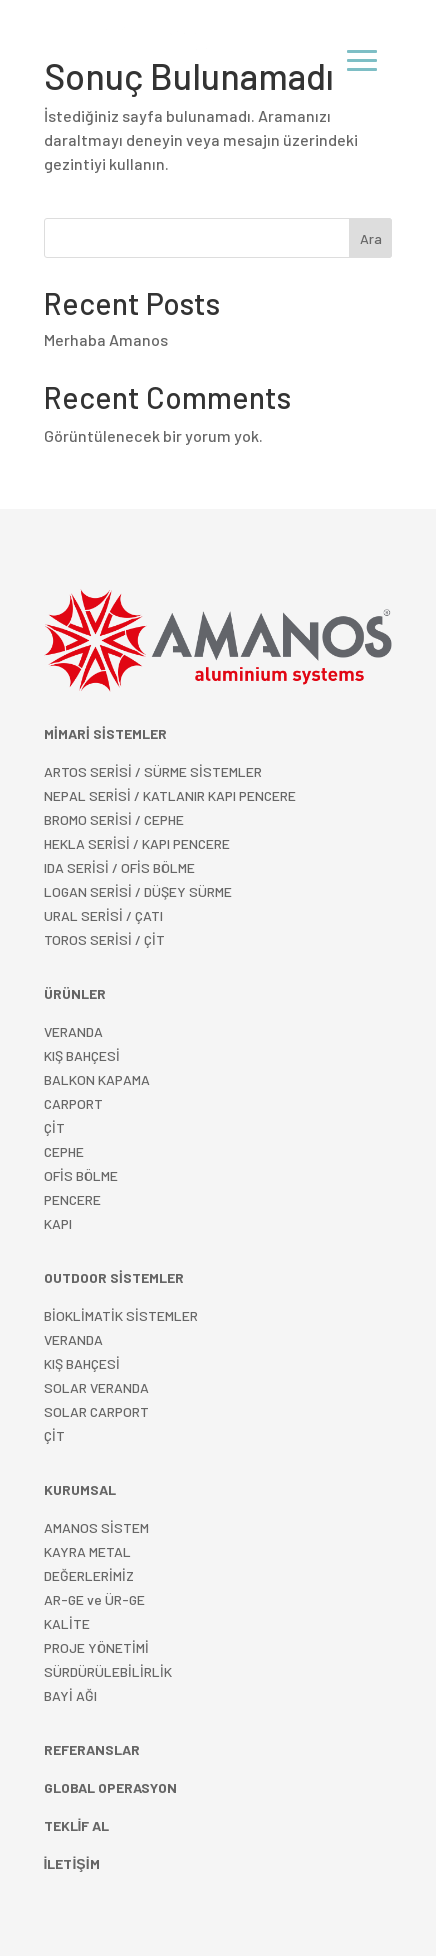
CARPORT (73, 1103)
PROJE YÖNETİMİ (96, 1647)
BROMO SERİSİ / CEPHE (114, 819)
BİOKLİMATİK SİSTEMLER (121, 1315)
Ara (371, 238)
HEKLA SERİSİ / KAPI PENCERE (137, 843)
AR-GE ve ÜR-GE (94, 1599)
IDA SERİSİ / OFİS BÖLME (119, 867)
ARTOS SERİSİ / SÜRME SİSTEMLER (153, 771)
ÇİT (54, 1435)
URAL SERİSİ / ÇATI (103, 915)
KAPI (58, 1223)
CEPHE (64, 1151)
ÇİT (54, 1127)
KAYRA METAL (87, 1551)
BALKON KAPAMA (97, 1079)
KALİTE (67, 1623)
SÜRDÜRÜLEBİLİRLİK (108, 1671)
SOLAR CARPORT (96, 1411)
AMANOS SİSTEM (96, 1527)
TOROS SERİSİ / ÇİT (104, 939)
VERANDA (73, 1031)
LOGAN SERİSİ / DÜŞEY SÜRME (138, 891)
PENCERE (72, 1199)
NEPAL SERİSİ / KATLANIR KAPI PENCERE (170, 795)
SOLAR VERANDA (96, 1387)
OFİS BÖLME (81, 1175)
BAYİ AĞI (70, 1695)
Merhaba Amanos (106, 339)
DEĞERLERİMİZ (89, 1575)
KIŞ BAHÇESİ (82, 1363)
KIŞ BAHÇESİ (82, 1055)
